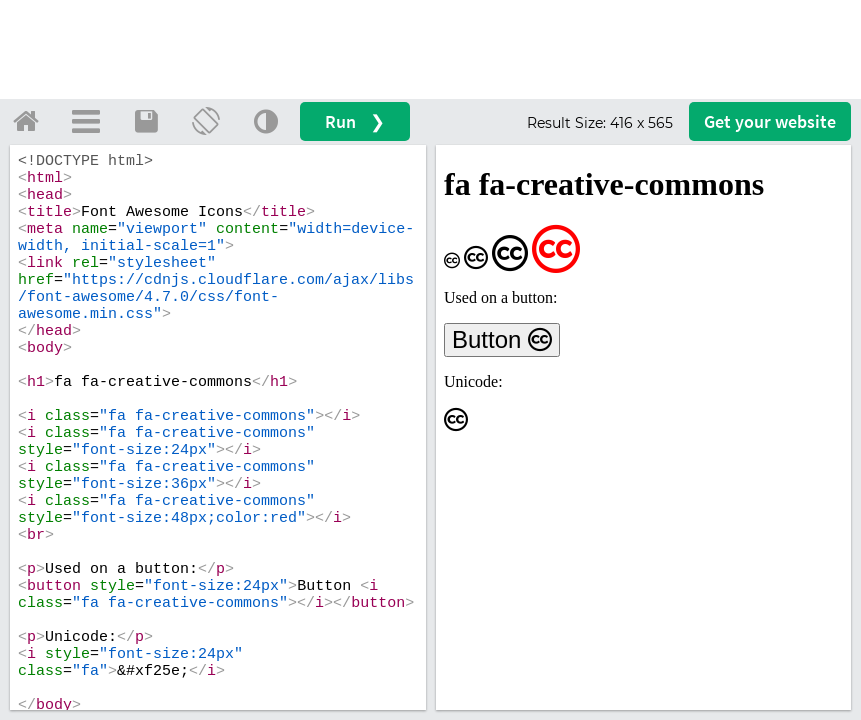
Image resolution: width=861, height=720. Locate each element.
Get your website (770, 121)
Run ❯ (355, 121)
